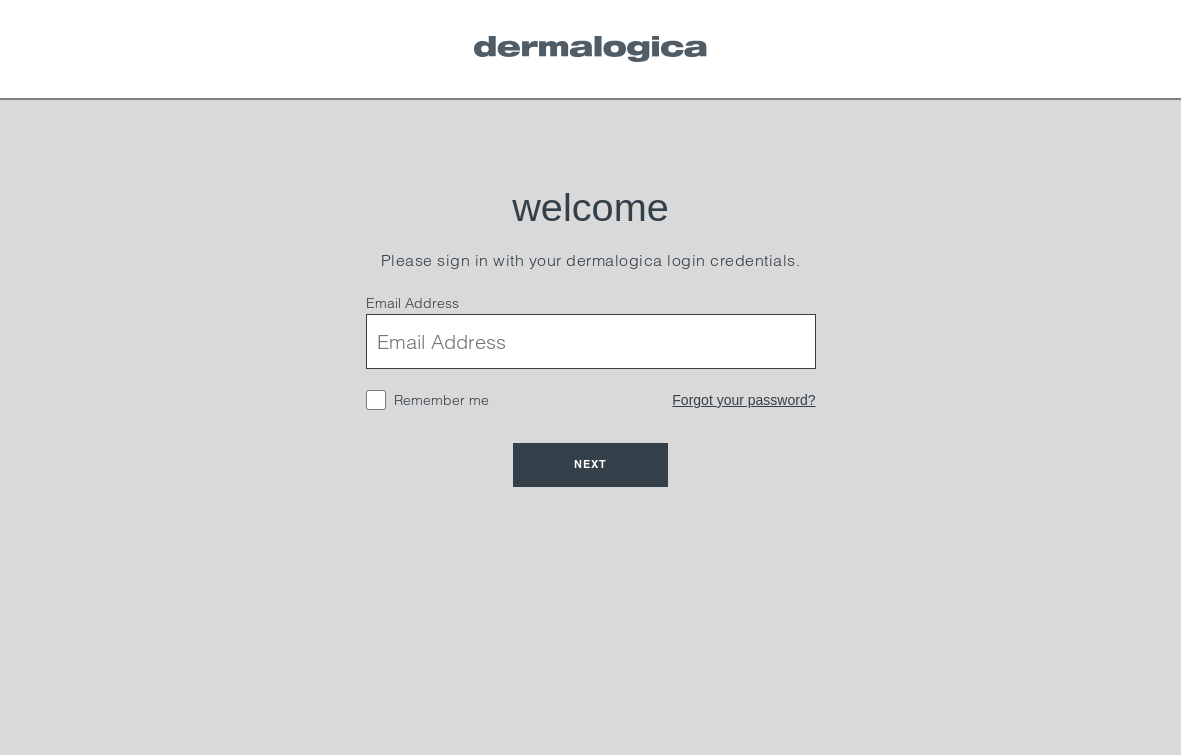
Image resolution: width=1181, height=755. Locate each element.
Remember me (441, 400)
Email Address (412, 303)
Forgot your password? (743, 400)
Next (590, 464)
